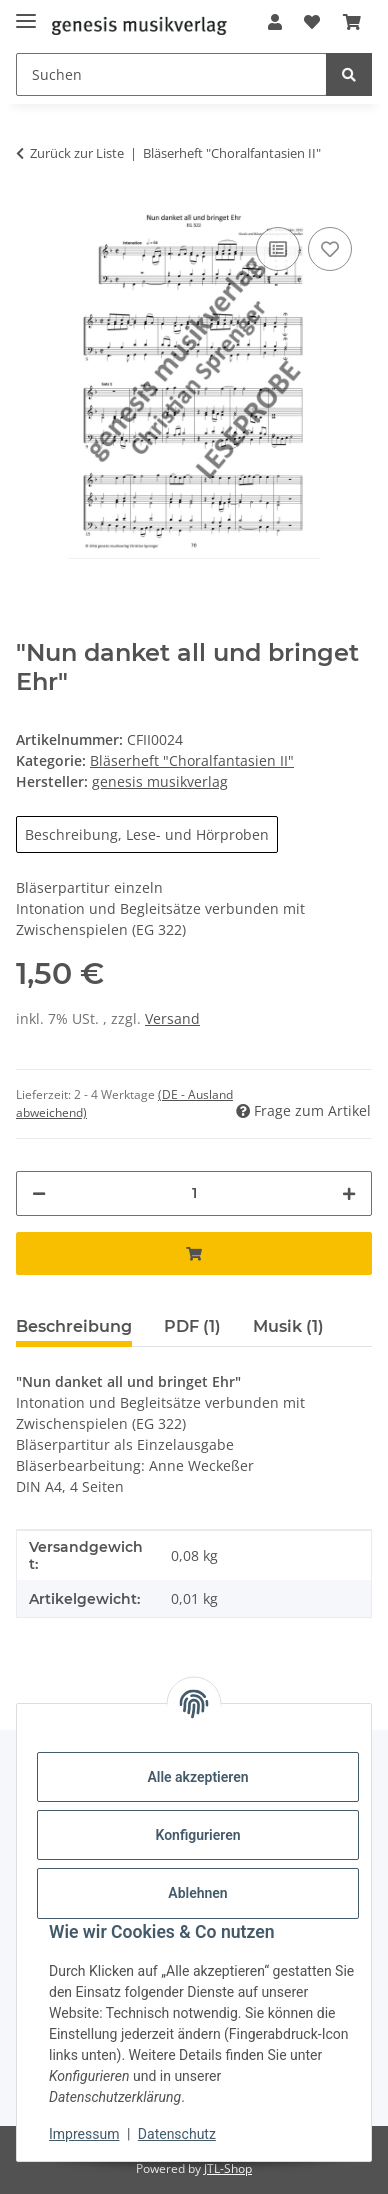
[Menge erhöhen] (349, 1193)
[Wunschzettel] (312, 22)
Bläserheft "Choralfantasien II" (192, 760)
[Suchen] (171, 74)
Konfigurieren (197, 1835)
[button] (275, 22)
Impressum (84, 2134)
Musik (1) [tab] (288, 1326)
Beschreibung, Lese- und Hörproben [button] (147, 834)
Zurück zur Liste (77, 153)
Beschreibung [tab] (74, 1326)
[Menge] (194, 1193)
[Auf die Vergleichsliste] (278, 249)
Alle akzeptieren (197, 1777)
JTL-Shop (228, 2168)
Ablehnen (197, 1893)
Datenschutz (177, 2134)
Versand (172, 1018)
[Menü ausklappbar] (26, 12)
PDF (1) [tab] (192, 1326)
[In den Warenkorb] (194, 1253)
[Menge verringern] (39, 1193)
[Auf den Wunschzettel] (330, 249)
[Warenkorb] (352, 22)
